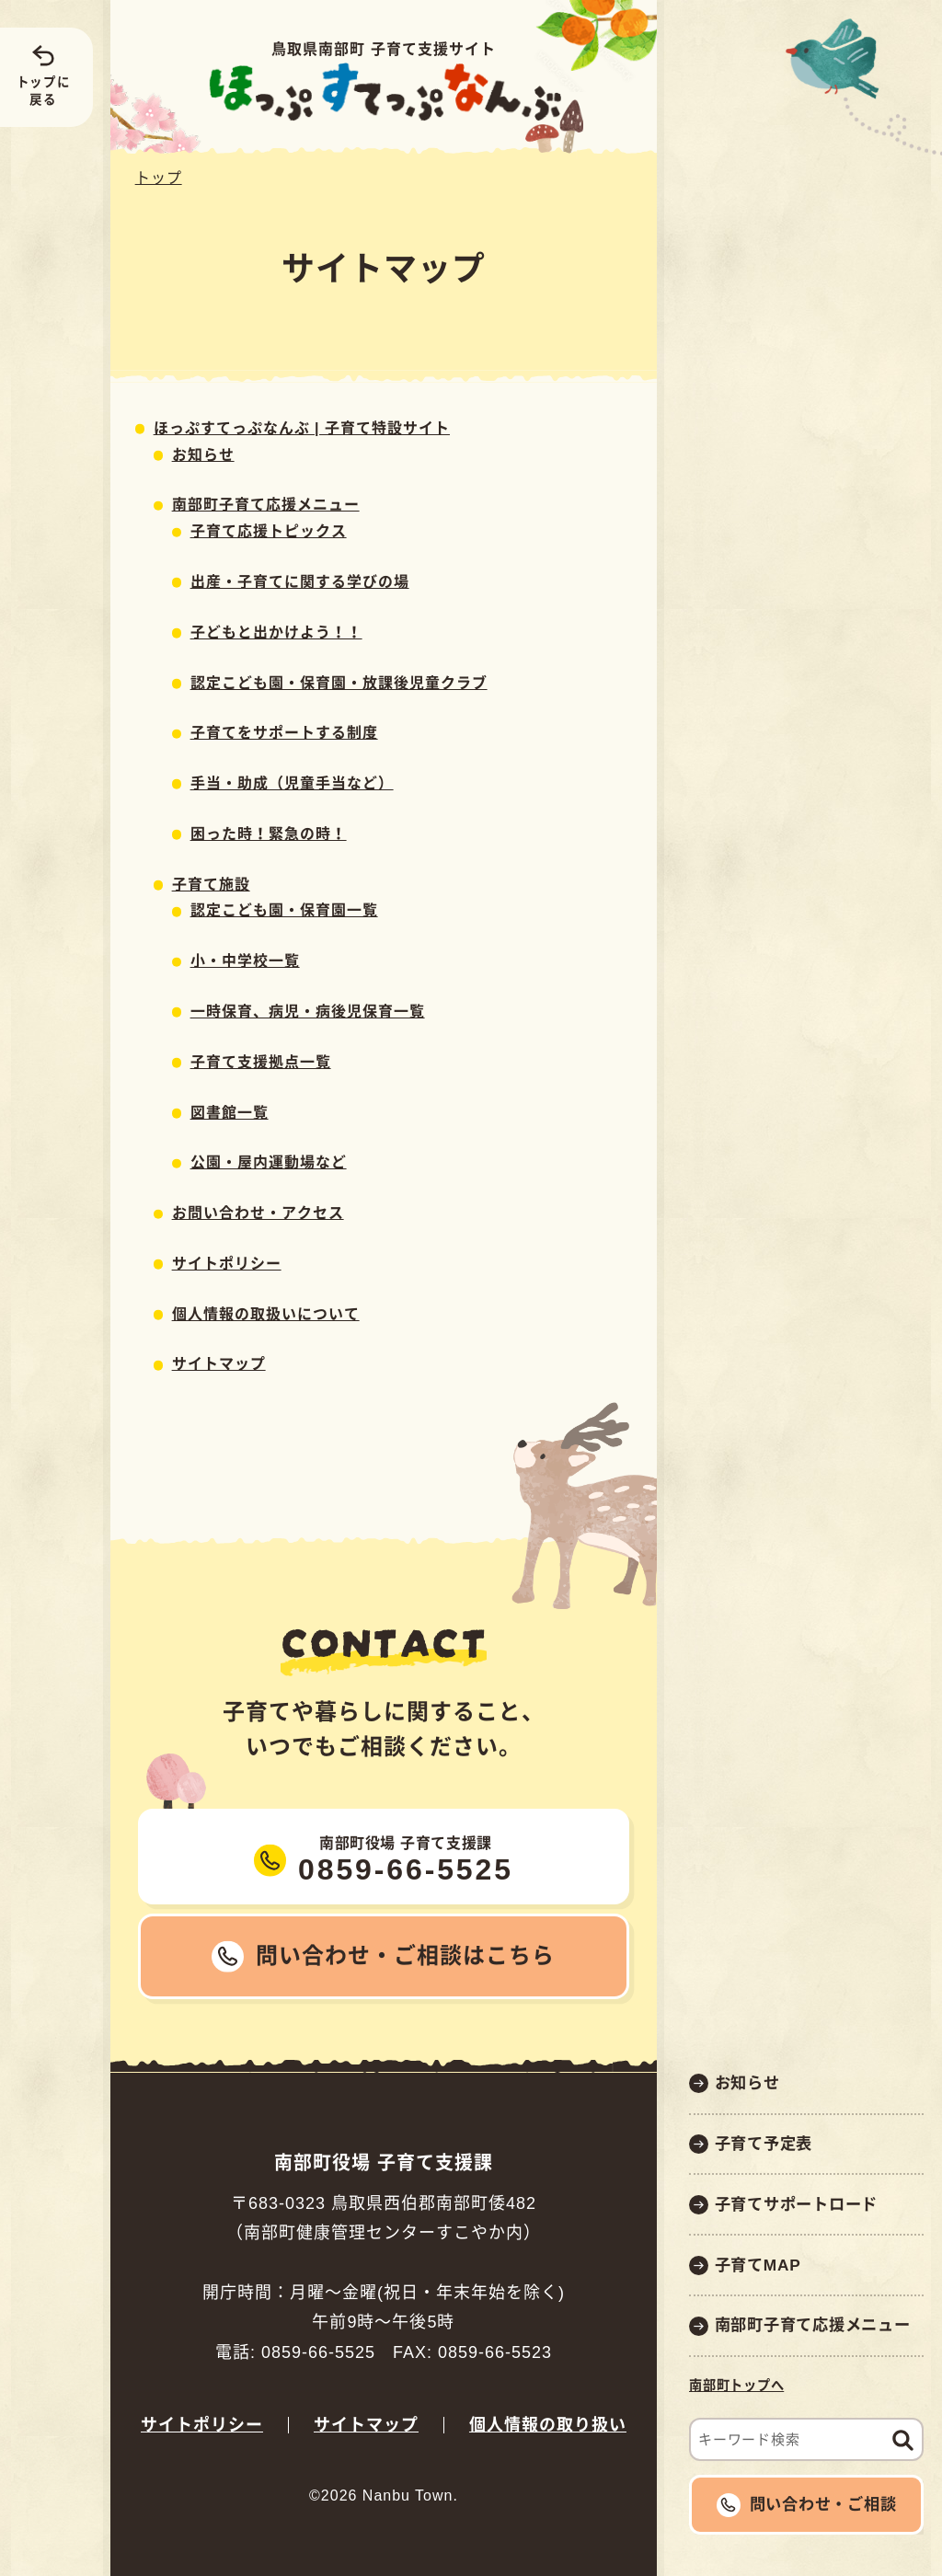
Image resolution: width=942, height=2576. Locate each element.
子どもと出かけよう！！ (276, 632)
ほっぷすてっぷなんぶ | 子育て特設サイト (302, 428)
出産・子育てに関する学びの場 (299, 582)
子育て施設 (211, 884)
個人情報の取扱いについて (266, 1314)
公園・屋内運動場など (268, 1162)
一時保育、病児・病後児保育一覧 (307, 1011)
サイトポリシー (226, 1263)
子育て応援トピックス (268, 531)
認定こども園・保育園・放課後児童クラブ (339, 683)
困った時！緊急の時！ (268, 834)
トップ (158, 178)
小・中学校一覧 (245, 961)
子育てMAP (758, 2265)
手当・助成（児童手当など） (292, 783)
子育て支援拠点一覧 (260, 1062)
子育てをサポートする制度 (284, 733)
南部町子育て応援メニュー (813, 2325)
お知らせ (747, 2083)
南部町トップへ (736, 2385)
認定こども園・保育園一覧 (284, 910)
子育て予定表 (764, 2143)
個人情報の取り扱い (547, 2425)
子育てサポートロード (797, 2204)
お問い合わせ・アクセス (258, 1213)
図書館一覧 (229, 1113)
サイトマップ (219, 1364)
